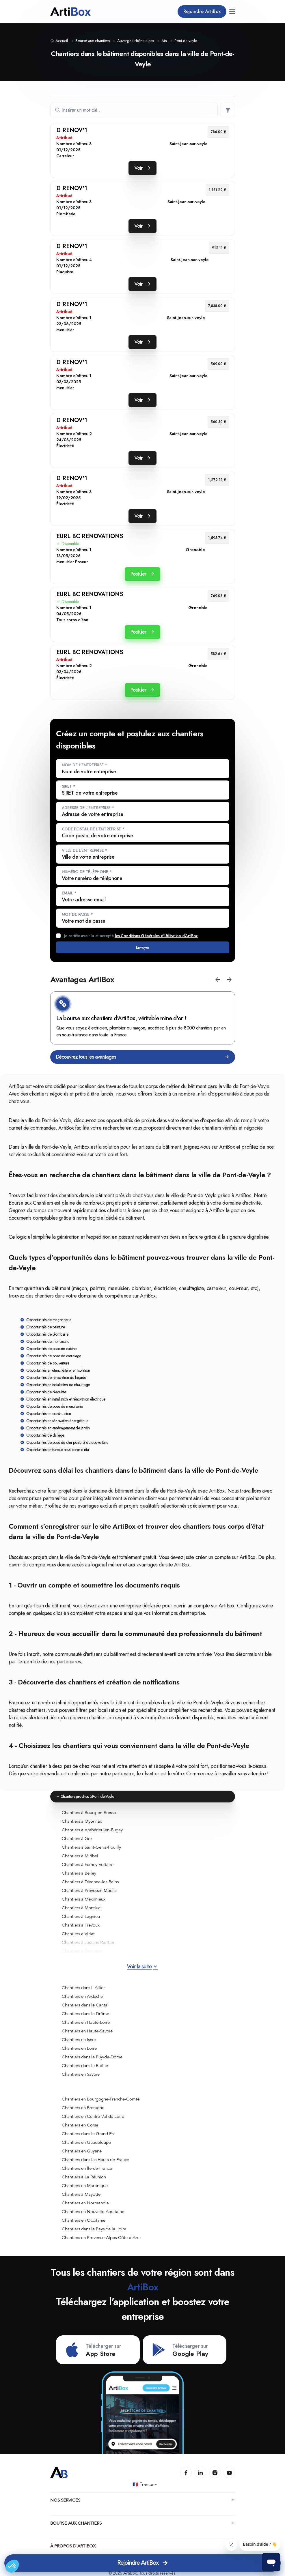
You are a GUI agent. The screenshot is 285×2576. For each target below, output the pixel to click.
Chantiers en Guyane (82, 2151)
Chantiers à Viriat (78, 1934)
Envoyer (142, 947)
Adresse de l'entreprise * (88, 807)
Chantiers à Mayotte (81, 2194)
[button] (217, 979)
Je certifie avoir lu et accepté (131, 936)
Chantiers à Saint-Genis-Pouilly (91, 1847)
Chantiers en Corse (80, 2125)
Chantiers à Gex (77, 1838)
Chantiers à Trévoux (81, 1925)
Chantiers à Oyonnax (82, 1821)
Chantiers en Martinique (85, 2186)
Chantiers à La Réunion (84, 2177)
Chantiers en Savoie (81, 2074)
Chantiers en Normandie (85, 2203)
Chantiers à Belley (79, 1873)
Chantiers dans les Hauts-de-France (95, 2160)
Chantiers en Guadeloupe (86, 2142)
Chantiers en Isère (79, 2040)
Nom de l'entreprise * (84, 765)
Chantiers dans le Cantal (85, 2005)
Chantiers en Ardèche (82, 1996)
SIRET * (68, 786)
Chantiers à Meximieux (83, 1899)
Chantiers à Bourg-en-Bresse (89, 1812)
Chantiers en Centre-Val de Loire (93, 2116)
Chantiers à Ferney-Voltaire (87, 1864)
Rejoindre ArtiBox (202, 11)
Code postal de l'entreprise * (93, 829)
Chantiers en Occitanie (83, 2220)
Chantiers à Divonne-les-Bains (90, 1882)
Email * (69, 893)
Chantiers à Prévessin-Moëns (89, 1890)
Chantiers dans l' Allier (83, 1988)
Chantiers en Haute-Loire (86, 2022)
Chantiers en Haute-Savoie (87, 2031)
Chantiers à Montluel (82, 1908)
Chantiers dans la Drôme (85, 2014)
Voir (142, 168)
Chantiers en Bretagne (83, 2108)
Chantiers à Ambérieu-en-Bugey (92, 1830)
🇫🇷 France (145, 2484)
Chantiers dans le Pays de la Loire (94, 2229)
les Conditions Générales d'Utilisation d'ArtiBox (156, 936)
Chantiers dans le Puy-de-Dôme (92, 2057)
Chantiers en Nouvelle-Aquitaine (93, 2211)
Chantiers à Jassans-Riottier (88, 1942)
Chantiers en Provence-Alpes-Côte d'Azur (101, 2237)
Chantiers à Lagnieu (81, 1916)
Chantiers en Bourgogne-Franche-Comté (100, 2099)
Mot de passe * (77, 914)
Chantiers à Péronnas (82, 1951)
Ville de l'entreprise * (84, 850)
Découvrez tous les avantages (142, 1057)
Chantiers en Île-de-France (87, 2168)
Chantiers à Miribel (80, 1856)
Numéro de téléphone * (87, 872)
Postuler (142, 574)
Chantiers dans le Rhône (85, 2065)
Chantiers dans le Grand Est (88, 2134)
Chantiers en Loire (79, 2048)
